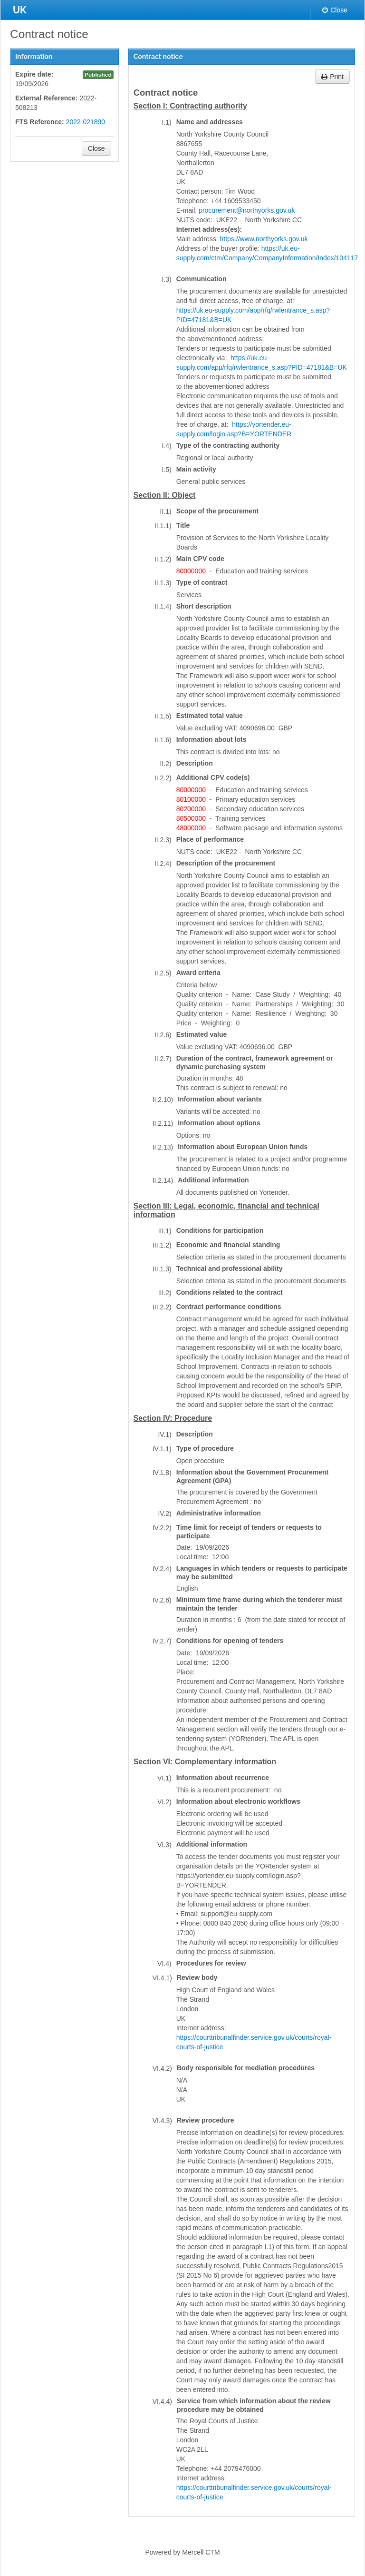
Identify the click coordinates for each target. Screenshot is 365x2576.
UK (19, 10)
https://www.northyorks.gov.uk (264, 239)
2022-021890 (86, 122)
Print (332, 76)
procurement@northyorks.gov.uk (247, 210)
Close (334, 10)
